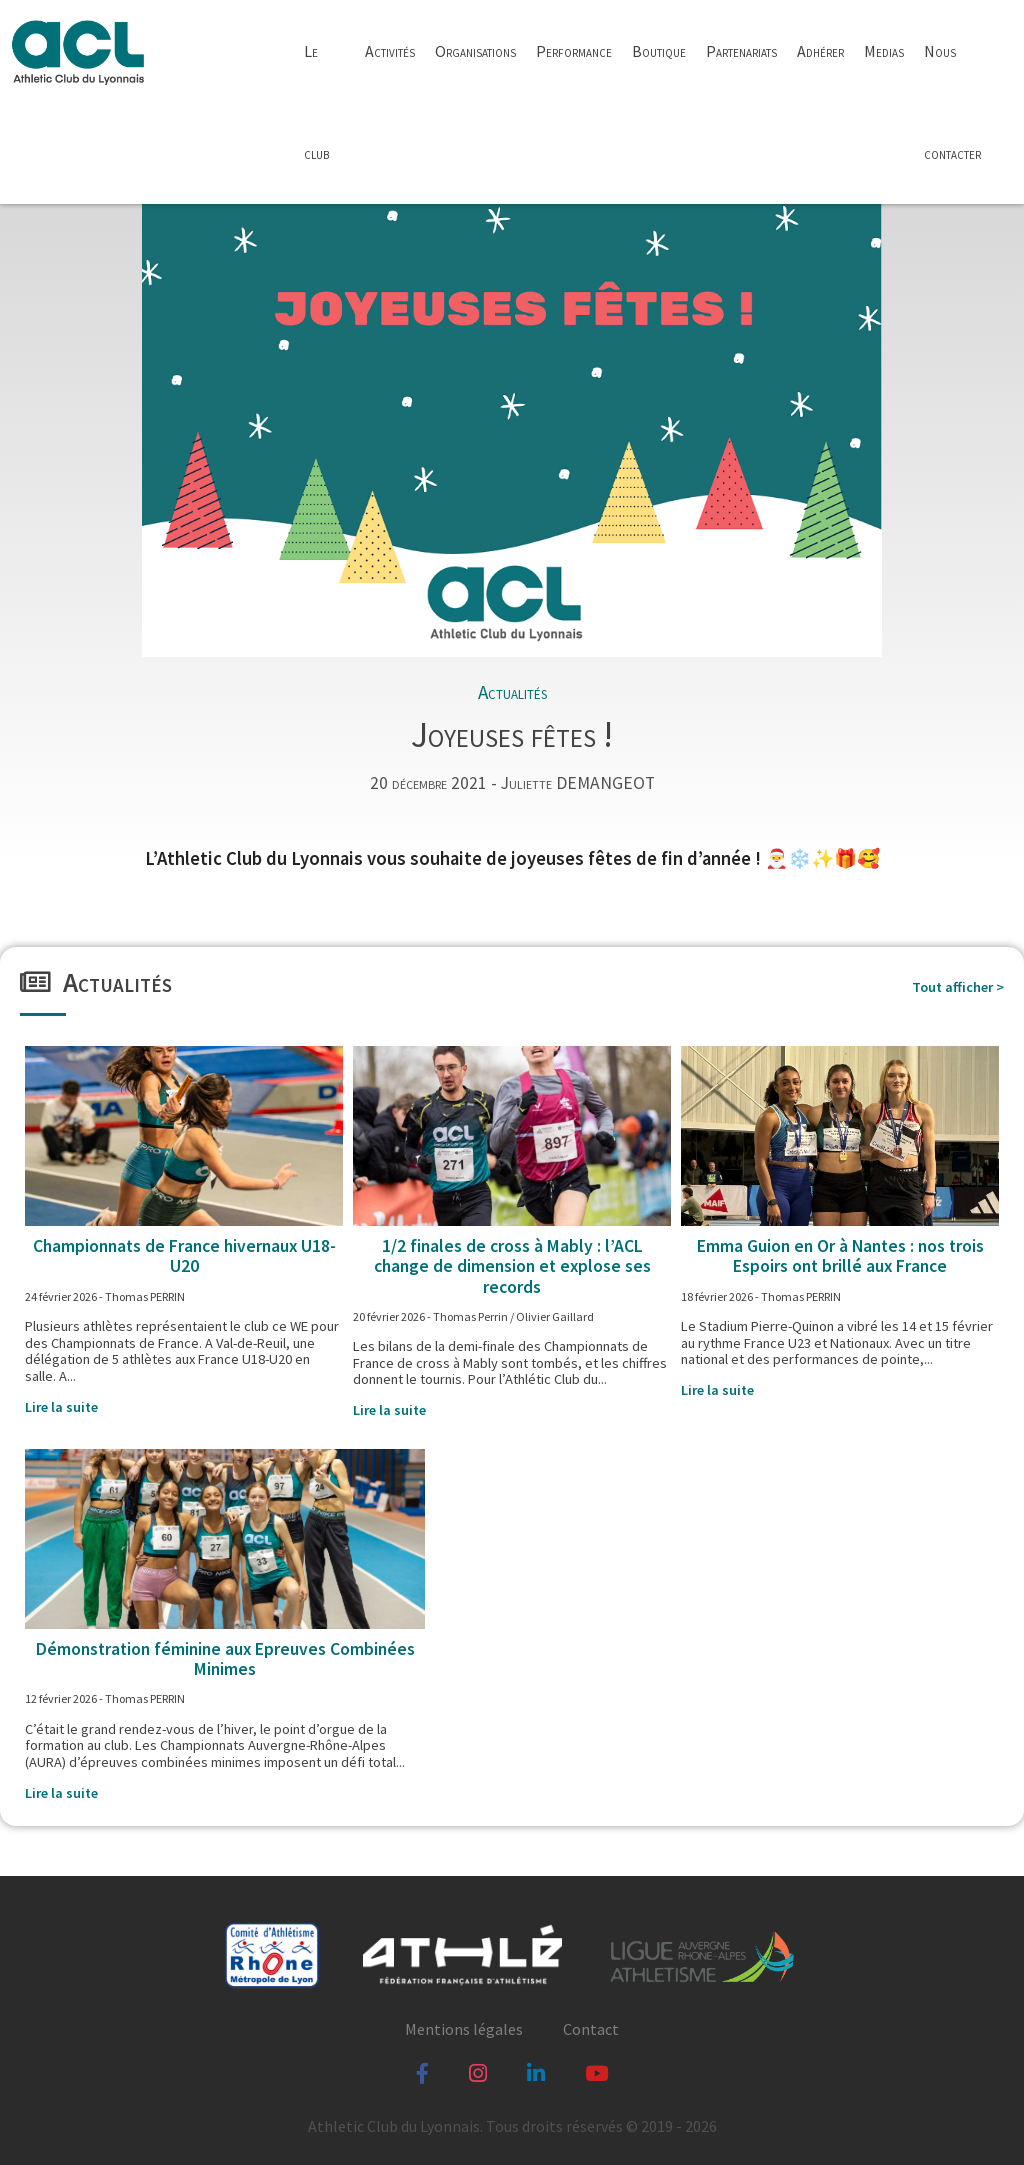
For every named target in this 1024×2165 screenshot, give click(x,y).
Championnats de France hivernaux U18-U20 (184, 1256)
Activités (390, 51)
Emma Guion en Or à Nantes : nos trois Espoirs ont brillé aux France (840, 1256)
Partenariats (741, 51)
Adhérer (820, 51)
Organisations (475, 51)
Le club (316, 102)
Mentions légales (464, 2029)
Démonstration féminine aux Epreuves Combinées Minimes (225, 1659)
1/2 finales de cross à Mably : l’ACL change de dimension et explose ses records (512, 1266)
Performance (574, 51)
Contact (591, 2029)
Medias (884, 51)
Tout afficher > (958, 987)
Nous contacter (952, 102)
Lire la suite (61, 1407)
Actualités (512, 692)
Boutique (659, 51)
